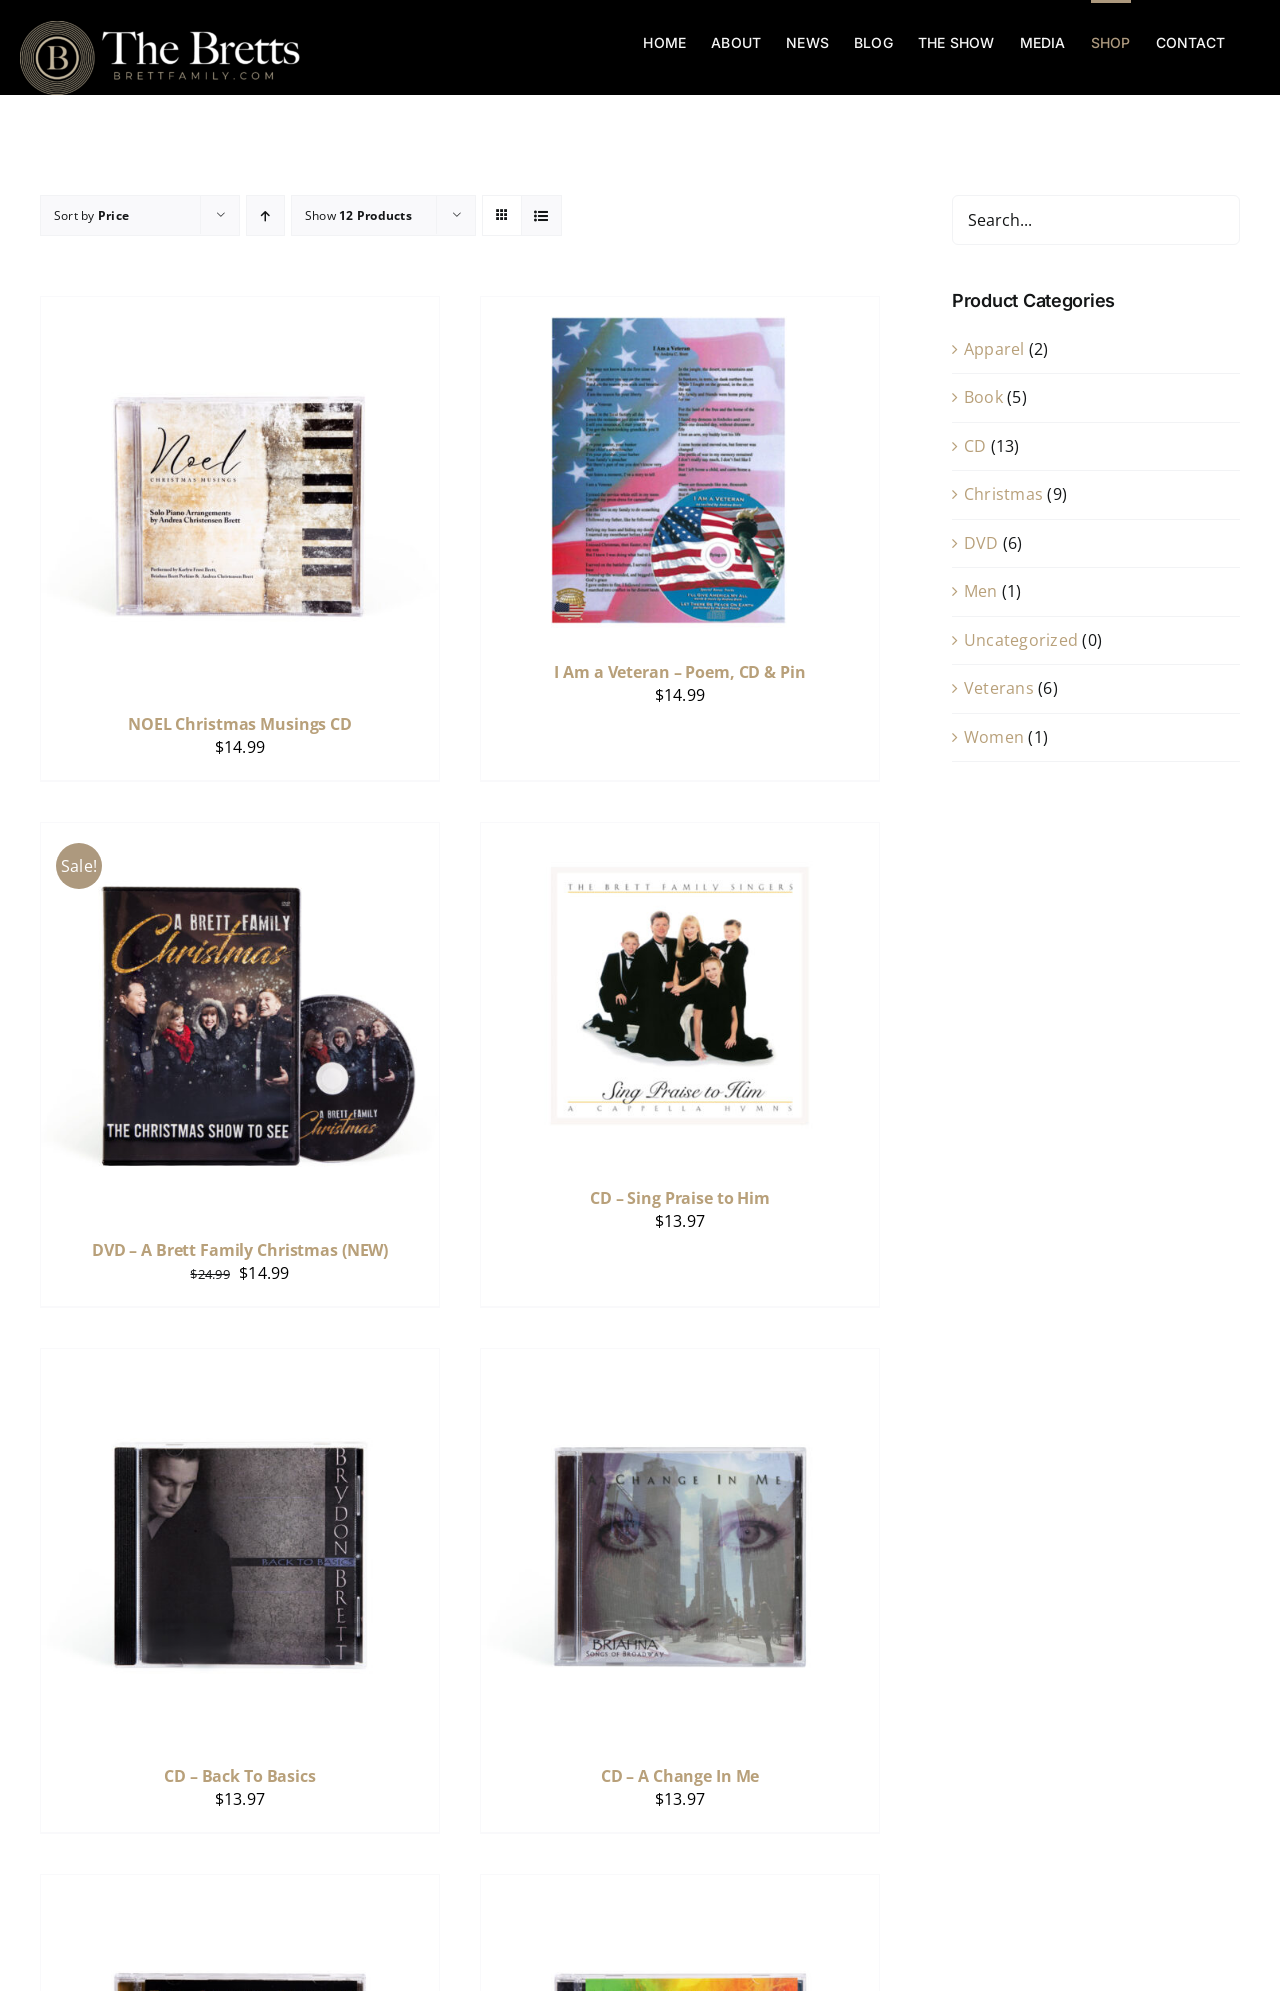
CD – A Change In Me (680, 1776)
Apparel (994, 349)
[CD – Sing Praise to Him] (680, 836)
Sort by (91, 215)
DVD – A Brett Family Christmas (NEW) (240, 1250)
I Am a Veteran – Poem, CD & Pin (679, 672)
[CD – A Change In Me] (680, 1362)
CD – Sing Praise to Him (680, 1198)
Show (358, 215)
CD (975, 446)
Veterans (999, 688)
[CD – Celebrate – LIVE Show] (680, 1888)
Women (994, 737)
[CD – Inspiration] (240, 1888)
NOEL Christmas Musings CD (240, 724)
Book (983, 397)
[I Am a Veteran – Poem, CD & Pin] (680, 310)
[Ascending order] (265, 215)
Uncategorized (1021, 640)
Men (981, 591)
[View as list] (541, 215)
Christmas (1003, 494)
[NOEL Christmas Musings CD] (240, 310)
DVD (981, 543)
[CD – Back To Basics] (240, 1362)
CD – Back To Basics (240, 1776)
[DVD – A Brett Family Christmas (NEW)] (240, 836)
